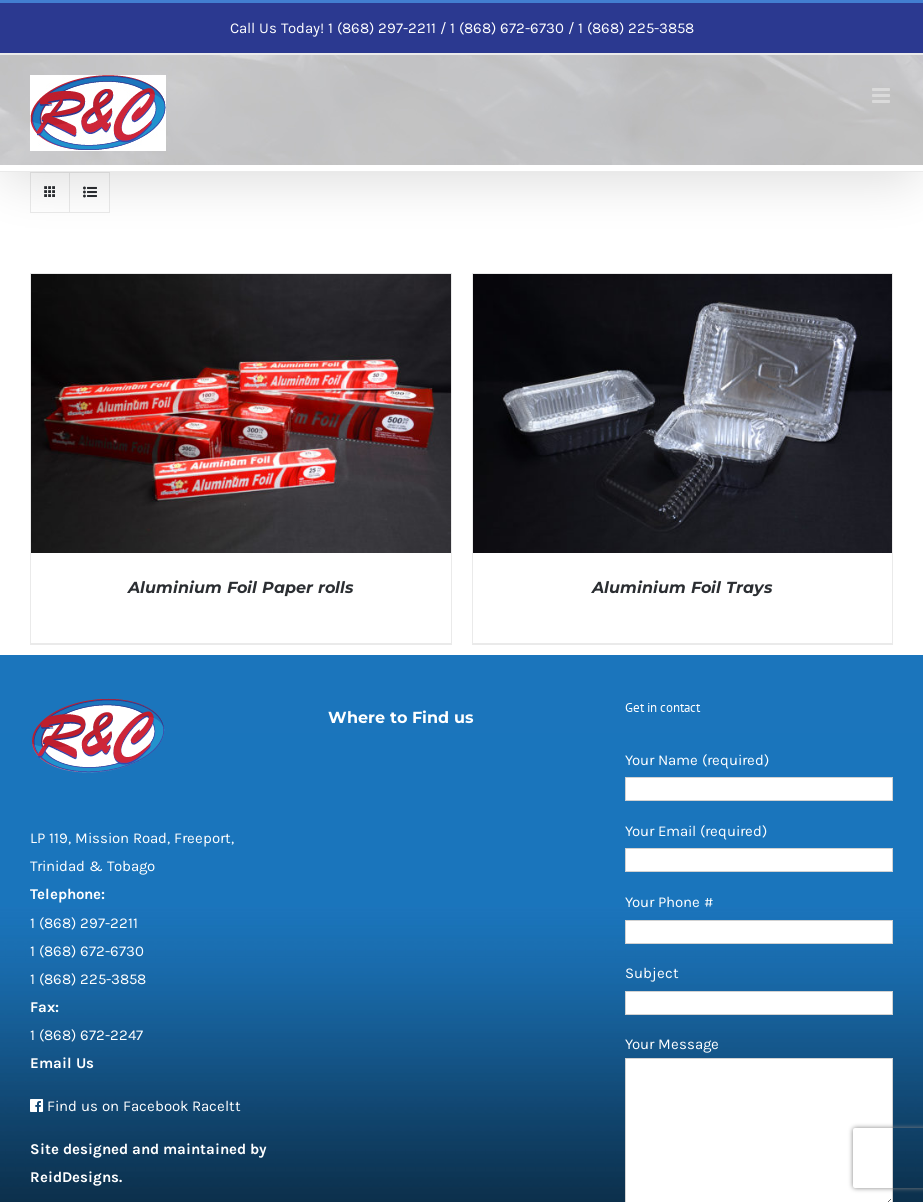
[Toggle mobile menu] (882, 95)
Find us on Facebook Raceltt (144, 1106)
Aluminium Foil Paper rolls (241, 587)
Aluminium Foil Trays (682, 587)
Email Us (62, 1063)
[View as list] (89, 192)
